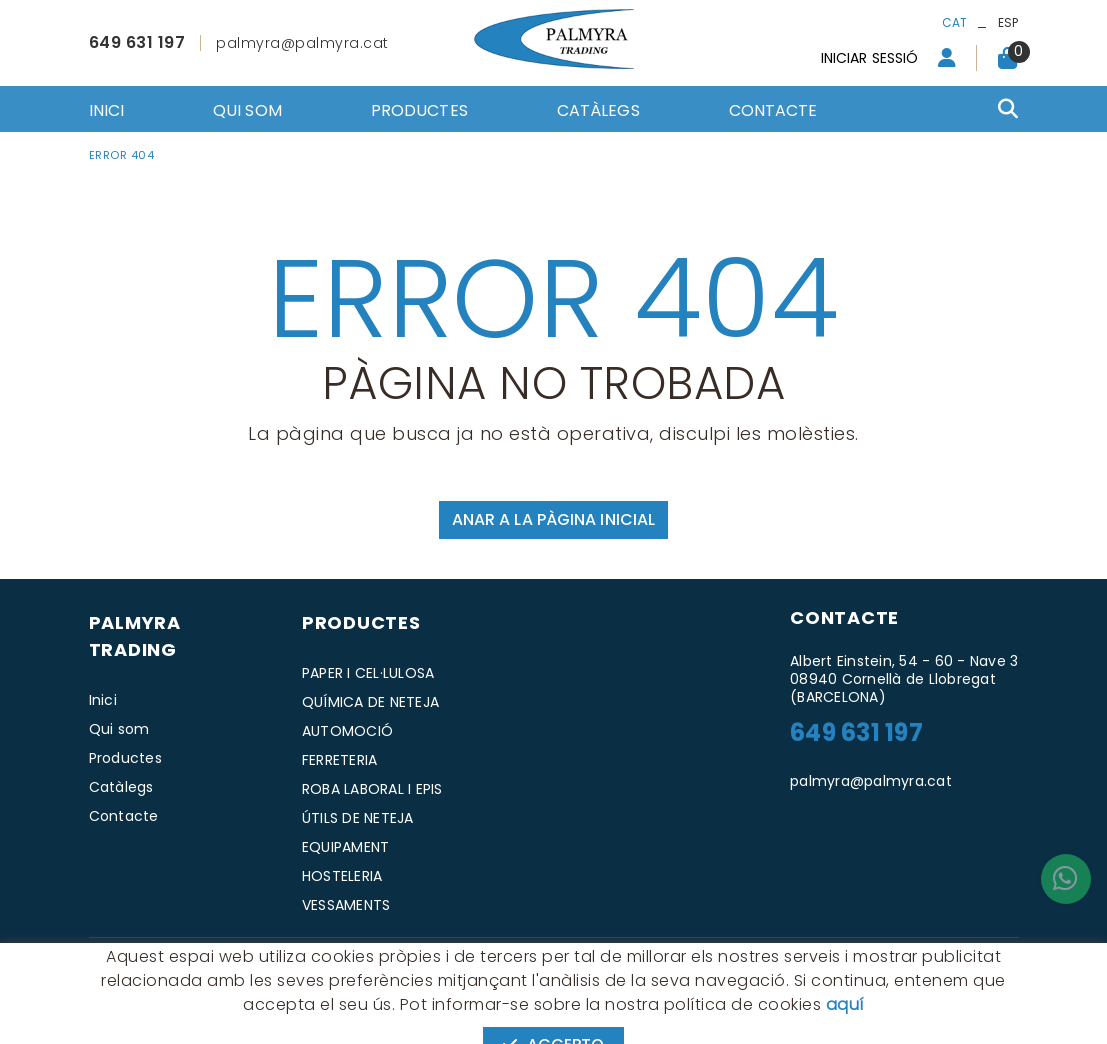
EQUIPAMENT (346, 847)
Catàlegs (121, 787)
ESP (1008, 22)
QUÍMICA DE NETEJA (370, 702)
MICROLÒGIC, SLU (885, 963)
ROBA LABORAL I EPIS (372, 789)
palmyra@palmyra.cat (302, 43)
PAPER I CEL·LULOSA (368, 673)
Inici (103, 700)
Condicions (339, 962)
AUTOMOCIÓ (347, 731)
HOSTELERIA (342, 876)
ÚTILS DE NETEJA (358, 818)
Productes (125, 758)
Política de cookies (149, 962)
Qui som (119, 729)
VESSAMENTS (346, 905)
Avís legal (256, 962)
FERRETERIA (340, 760)
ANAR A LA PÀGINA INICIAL (553, 519)
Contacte (124, 816)
